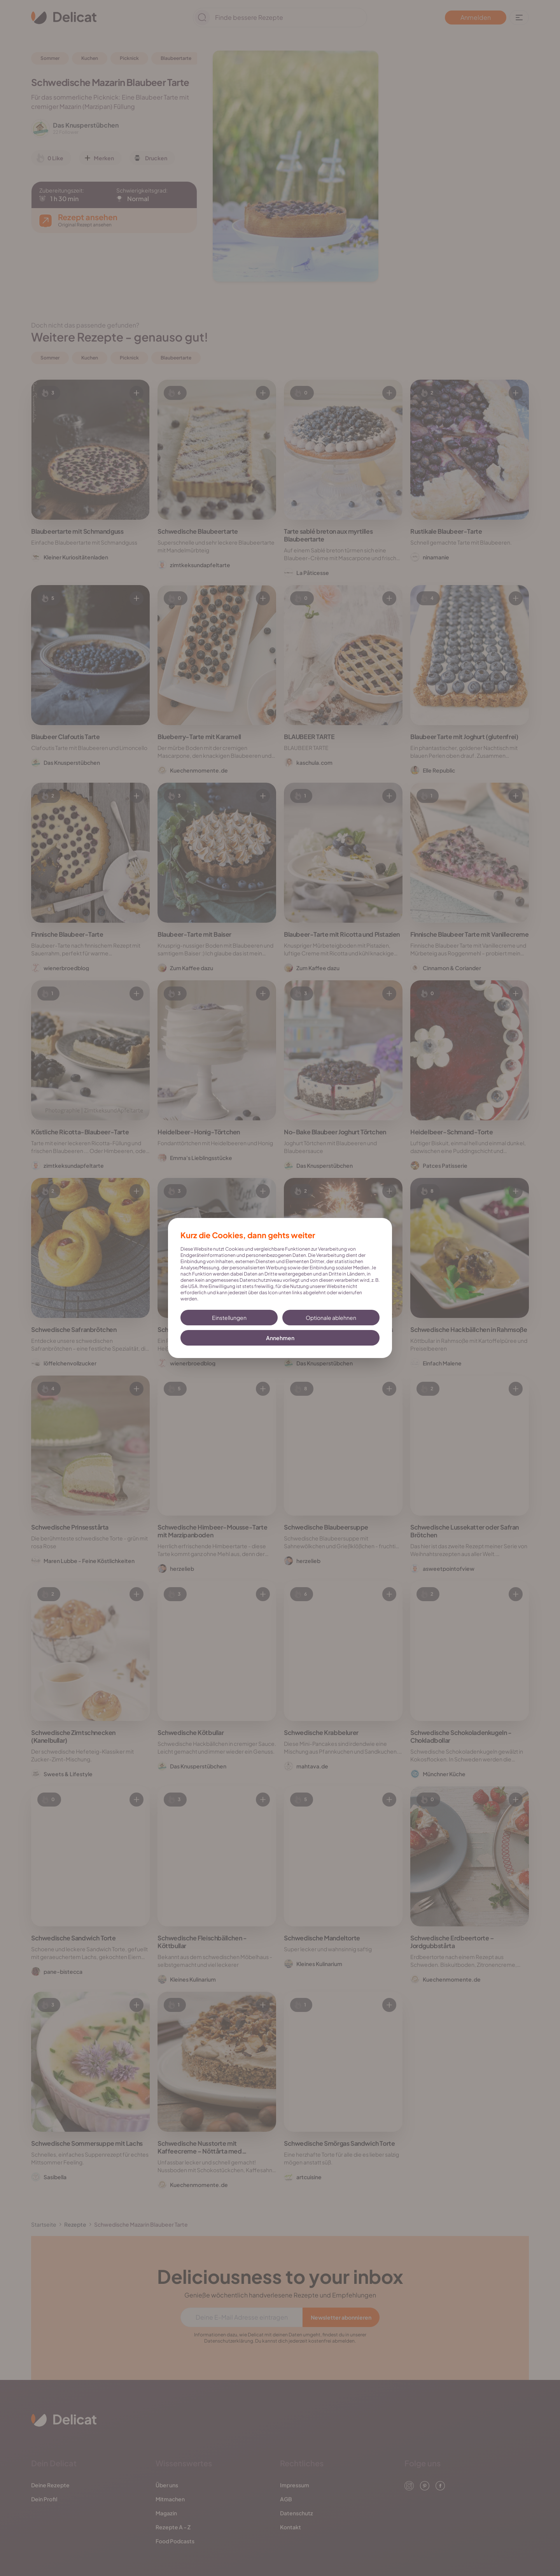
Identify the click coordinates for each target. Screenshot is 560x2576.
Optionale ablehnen (331, 1317)
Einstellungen (229, 1317)
